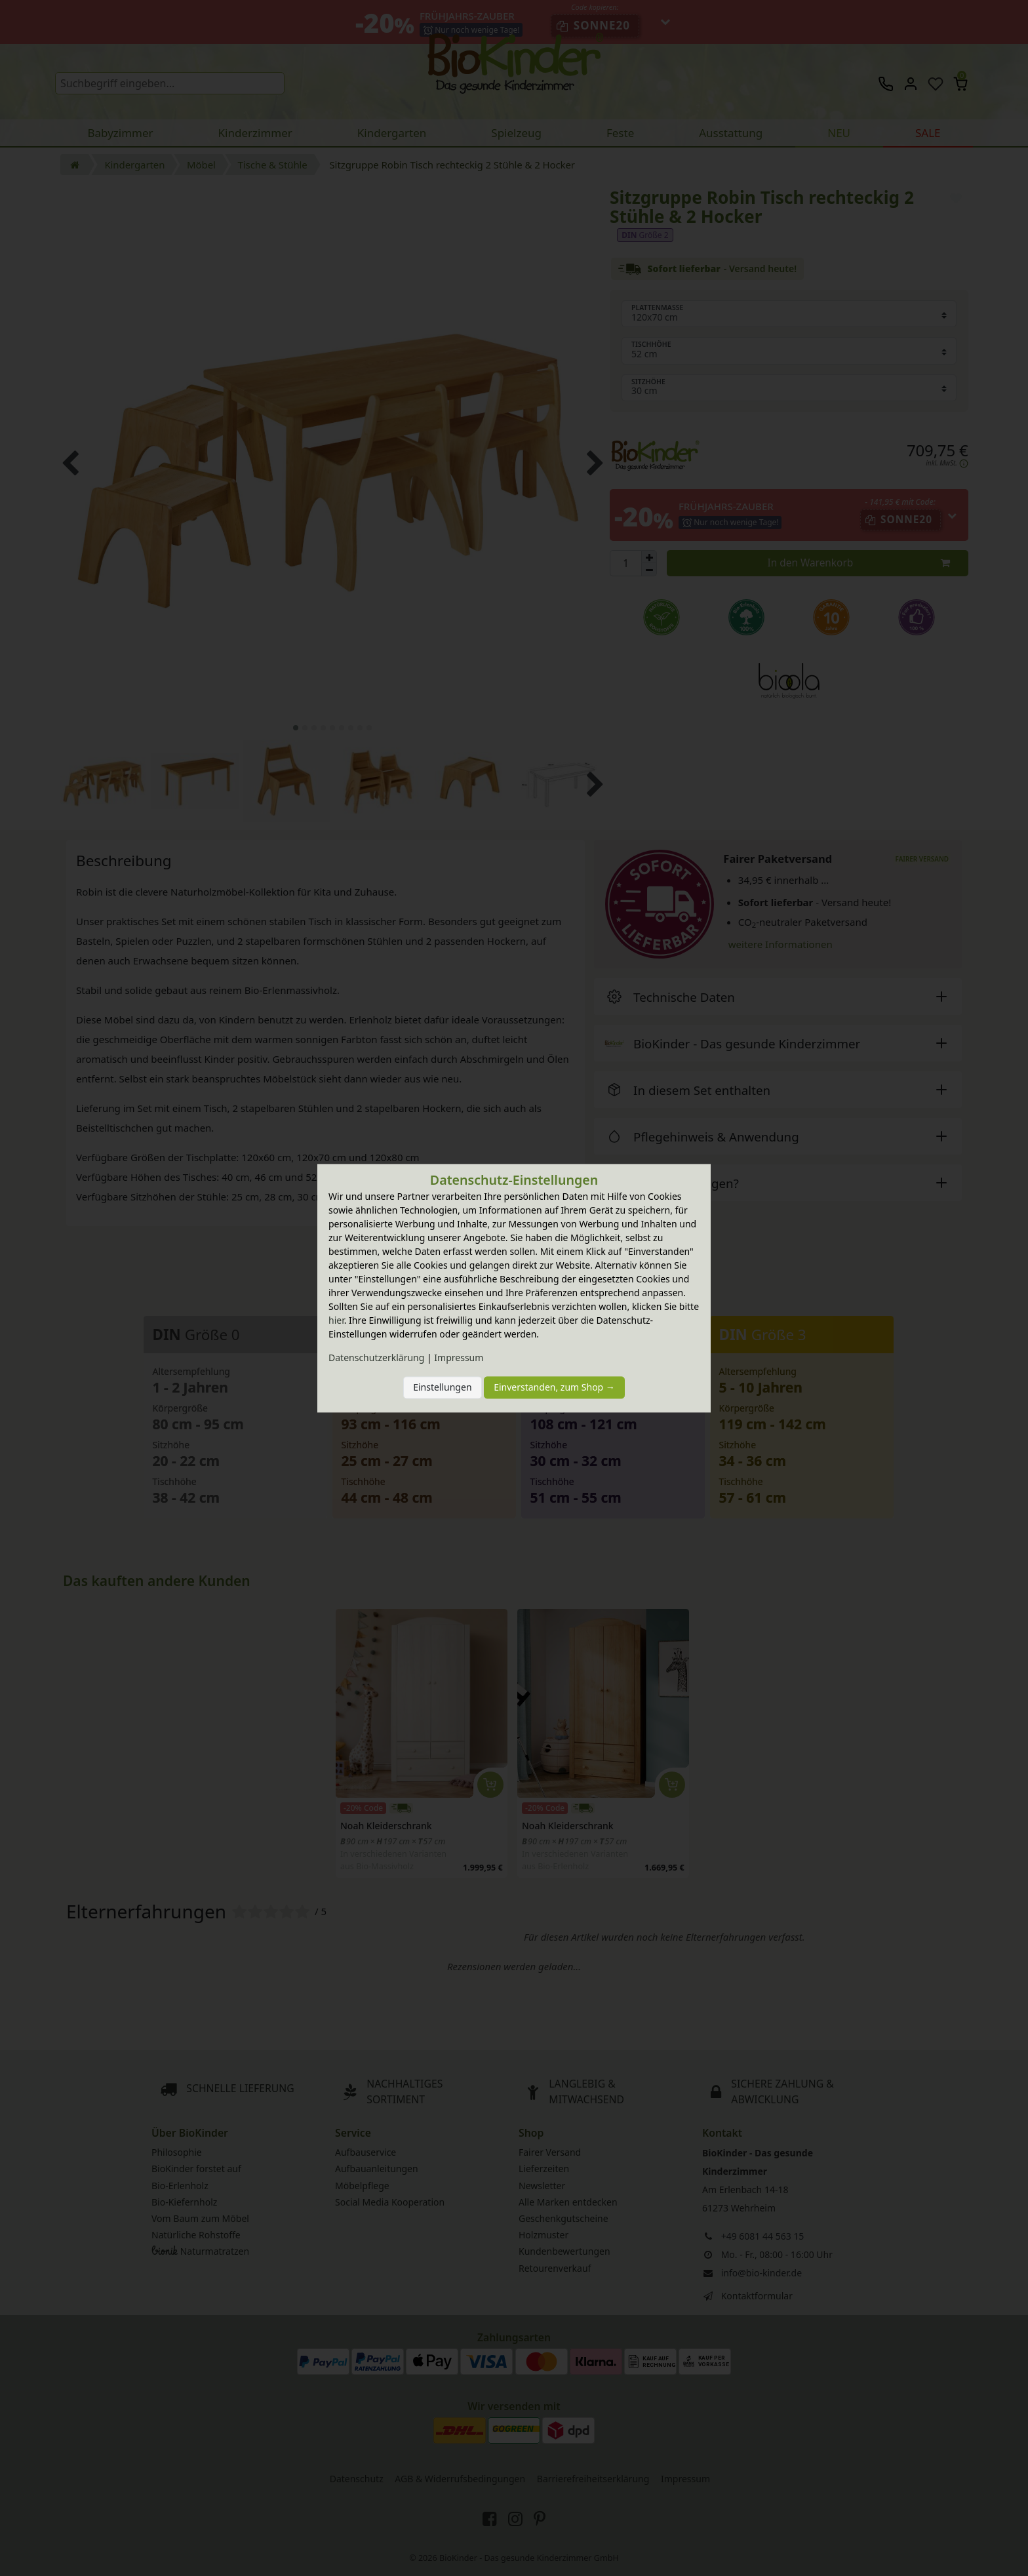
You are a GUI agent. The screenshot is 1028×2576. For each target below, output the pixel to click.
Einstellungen (442, 1387)
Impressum (458, 1357)
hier (336, 1320)
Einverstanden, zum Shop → (554, 1387)
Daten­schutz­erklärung (376, 1357)
